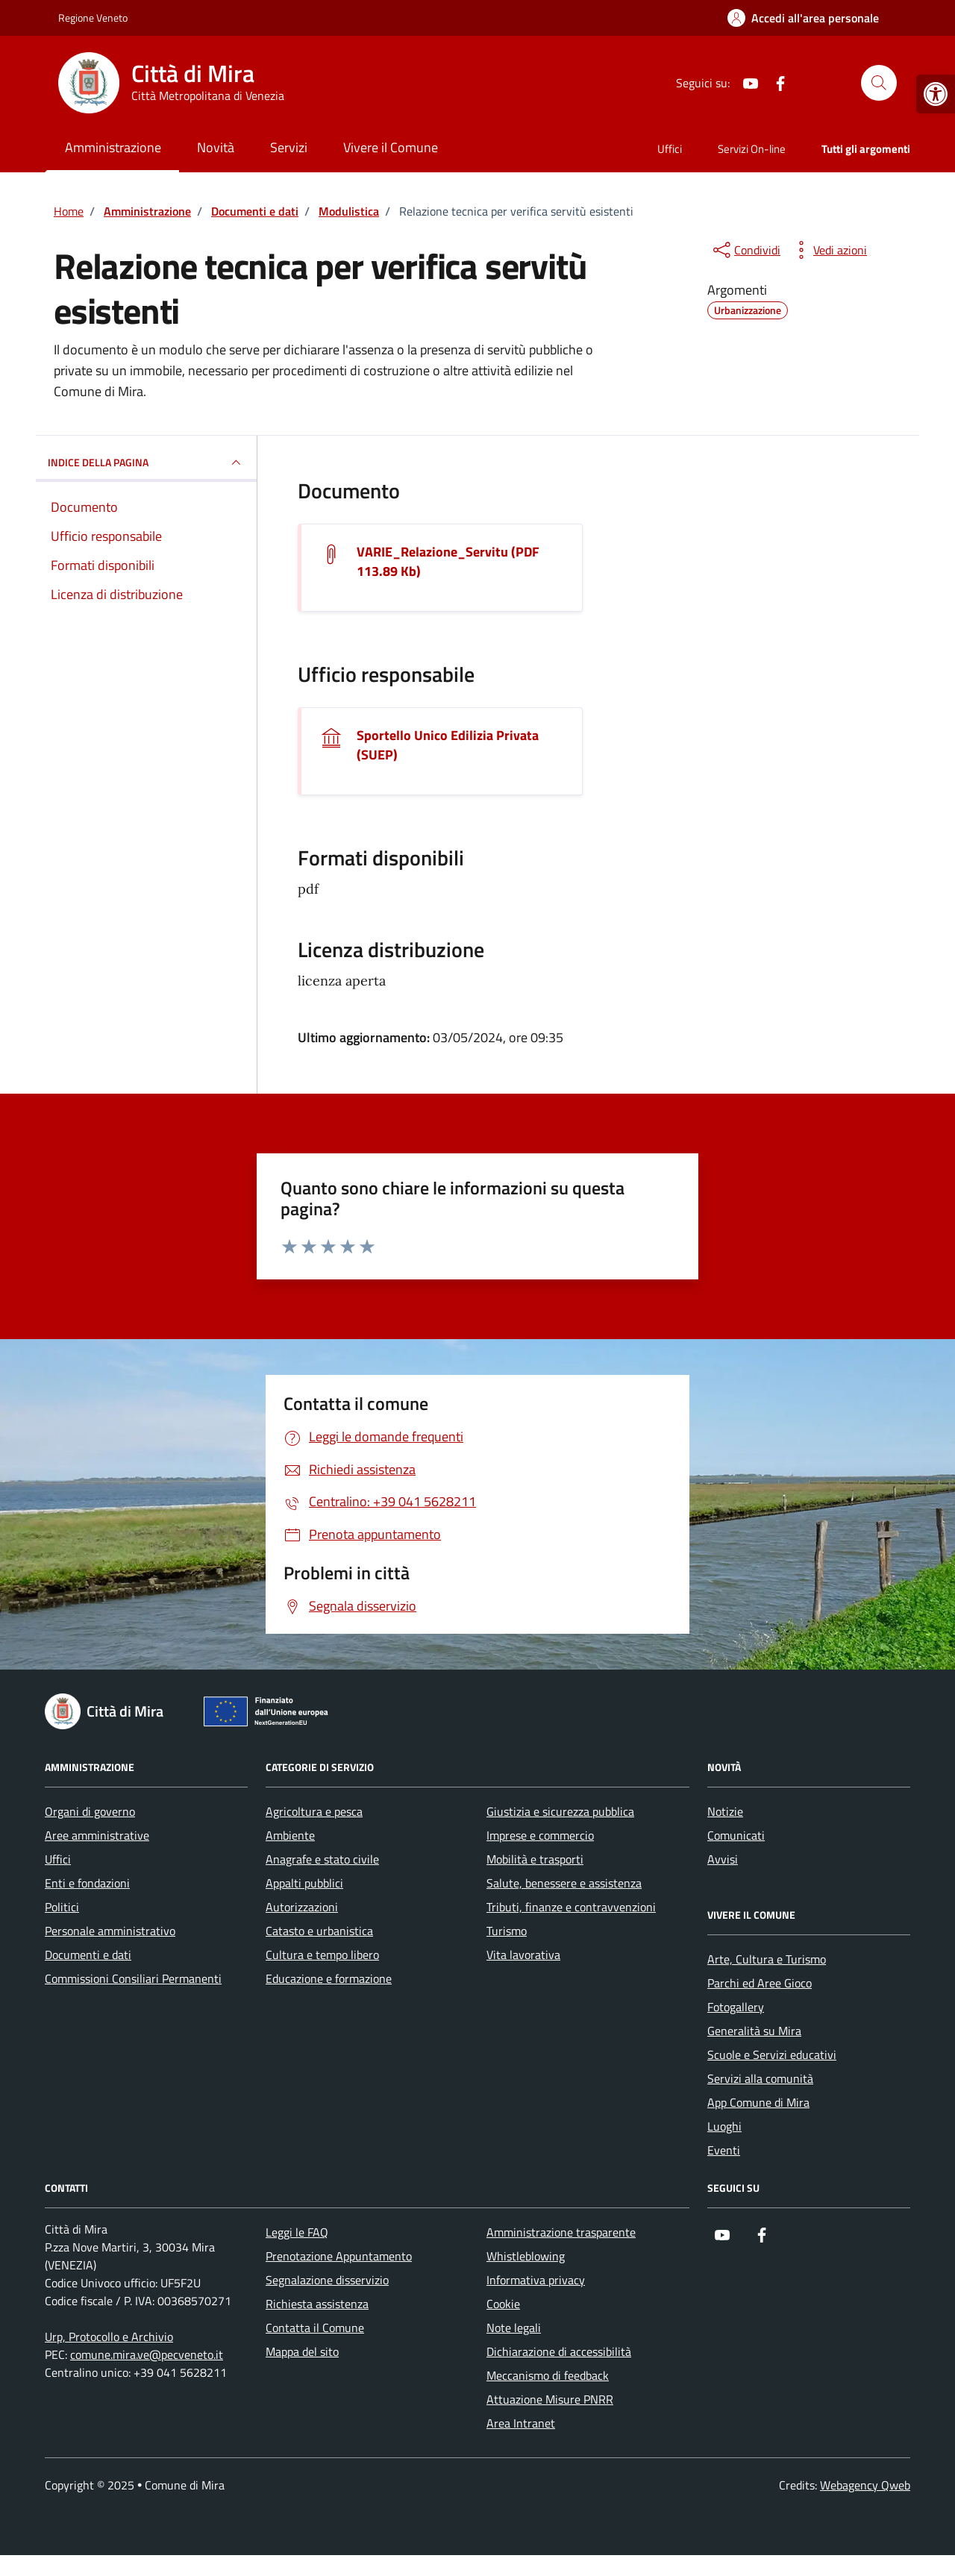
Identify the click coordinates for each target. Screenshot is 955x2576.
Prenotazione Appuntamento (339, 2256)
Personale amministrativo (110, 1931)
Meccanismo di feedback (547, 2375)
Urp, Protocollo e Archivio (109, 2336)
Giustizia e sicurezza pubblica (560, 1811)
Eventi (723, 2150)
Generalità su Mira (754, 2031)
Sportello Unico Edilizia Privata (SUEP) (448, 745)
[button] (935, 94)
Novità (215, 147)
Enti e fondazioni (87, 1883)
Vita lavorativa (523, 1955)
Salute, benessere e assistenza (564, 1883)
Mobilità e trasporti (534, 1859)
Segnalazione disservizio (327, 2280)
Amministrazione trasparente (561, 2232)
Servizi (288, 147)
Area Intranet (520, 2423)
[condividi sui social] (745, 250)
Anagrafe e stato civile (322, 1859)
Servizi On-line (752, 148)
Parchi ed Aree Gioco (759, 1983)
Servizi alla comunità (760, 2078)
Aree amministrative (97, 1835)
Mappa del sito (302, 2351)
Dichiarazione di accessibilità (558, 2351)
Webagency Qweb (865, 2485)
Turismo (506, 1931)
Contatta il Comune (315, 2328)
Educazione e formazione (329, 1978)
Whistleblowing (525, 2256)
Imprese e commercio (540, 1835)
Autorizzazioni (302, 1907)
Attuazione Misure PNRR (549, 2399)
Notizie (725, 1811)
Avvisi (722, 1859)
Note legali (513, 2328)
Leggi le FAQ (297, 2232)
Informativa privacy (535, 2280)
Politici (62, 1907)
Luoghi (724, 2126)
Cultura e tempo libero (322, 1955)
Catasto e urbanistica (319, 1931)
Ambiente (290, 1835)
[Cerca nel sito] (879, 83)
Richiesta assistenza (317, 2304)
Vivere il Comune (390, 147)
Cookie (503, 2304)
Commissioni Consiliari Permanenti (133, 1978)
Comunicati (736, 1835)
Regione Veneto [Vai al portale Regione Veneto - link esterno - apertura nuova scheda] (93, 17)
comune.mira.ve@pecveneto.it (146, 2354)
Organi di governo (90, 1811)
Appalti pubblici (304, 1883)
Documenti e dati (88, 1955)
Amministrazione (113, 147)
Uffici (669, 148)
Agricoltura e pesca (314, 1811)
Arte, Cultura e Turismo (766, 1959)
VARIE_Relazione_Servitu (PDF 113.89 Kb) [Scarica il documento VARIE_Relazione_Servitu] (448, 561)
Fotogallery (735, 2007)
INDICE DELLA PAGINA (146, 462)
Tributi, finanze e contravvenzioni (571, 1907)
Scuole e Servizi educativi (771, 2054)
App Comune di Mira (758, 2102)
